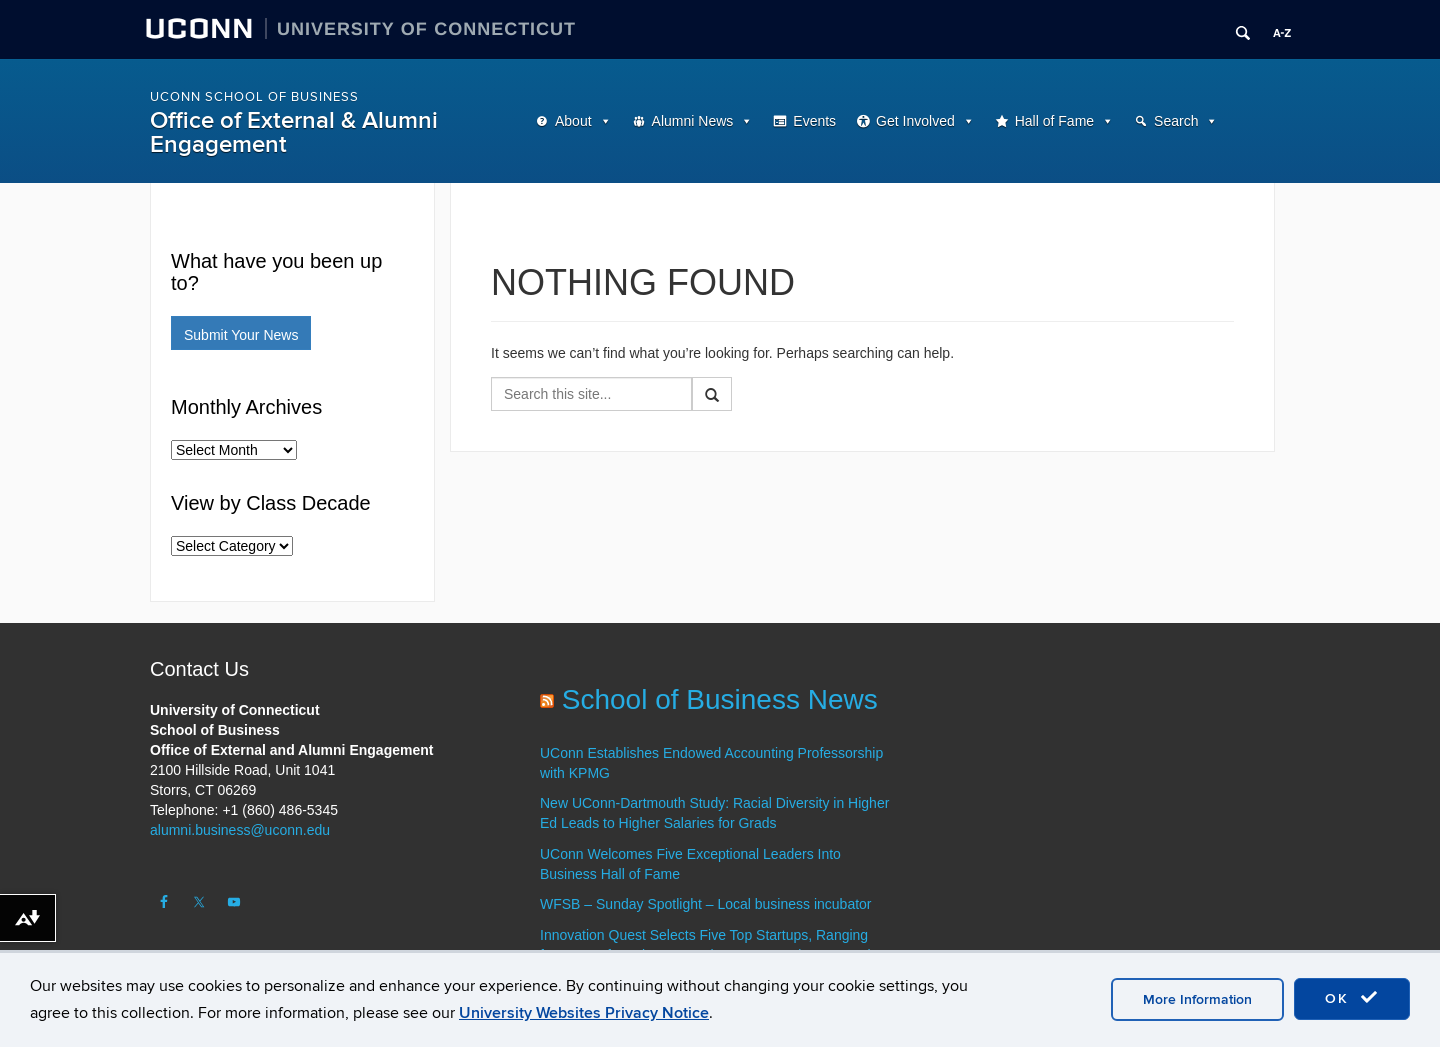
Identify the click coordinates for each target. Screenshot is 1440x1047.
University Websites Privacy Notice (584, 1013)
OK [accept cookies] (1352, 998)
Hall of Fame (1054, 121)
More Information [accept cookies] (1197, 999)
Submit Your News (241, 335)
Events (814, 121)
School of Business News (720, 699)
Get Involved (915, 121)
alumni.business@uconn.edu (240, 830)
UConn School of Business (254, 97)
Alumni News (693, 121)
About (573, 121)
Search (1176, 121)
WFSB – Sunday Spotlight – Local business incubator (706, 904)
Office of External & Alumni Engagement (294, 132)
